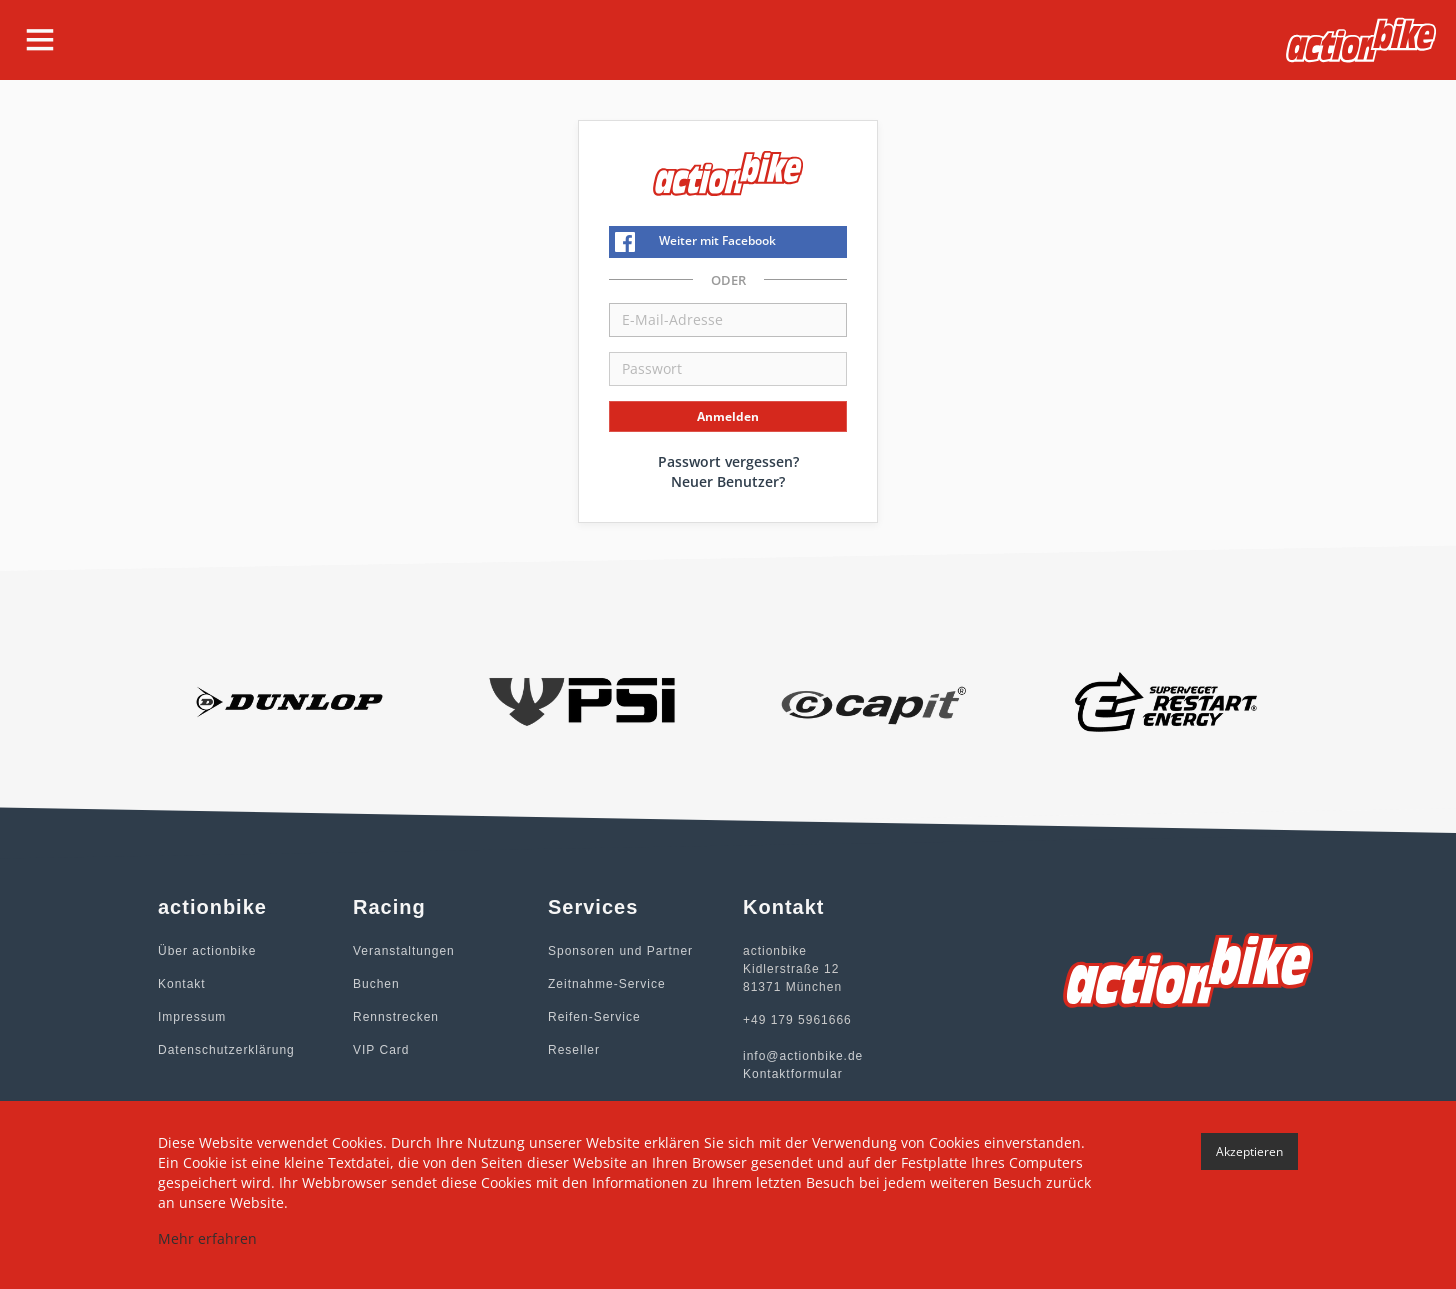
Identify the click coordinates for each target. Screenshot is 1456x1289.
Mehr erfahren (207, 1238)
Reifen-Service (594, 1017)
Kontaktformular (793, 1074)
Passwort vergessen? (728, 461)
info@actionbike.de (803, 1056)
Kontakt (182, 984)
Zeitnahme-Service (607, 984)
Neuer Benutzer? (728, 481)
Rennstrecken (396, 1017)
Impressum (192, 1017)
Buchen (376, 984)
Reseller (574, 1050)
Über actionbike (207, 951)
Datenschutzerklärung (226, 1050)
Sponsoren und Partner (620, 951)
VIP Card (381, 1050)
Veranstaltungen (404, 951)
